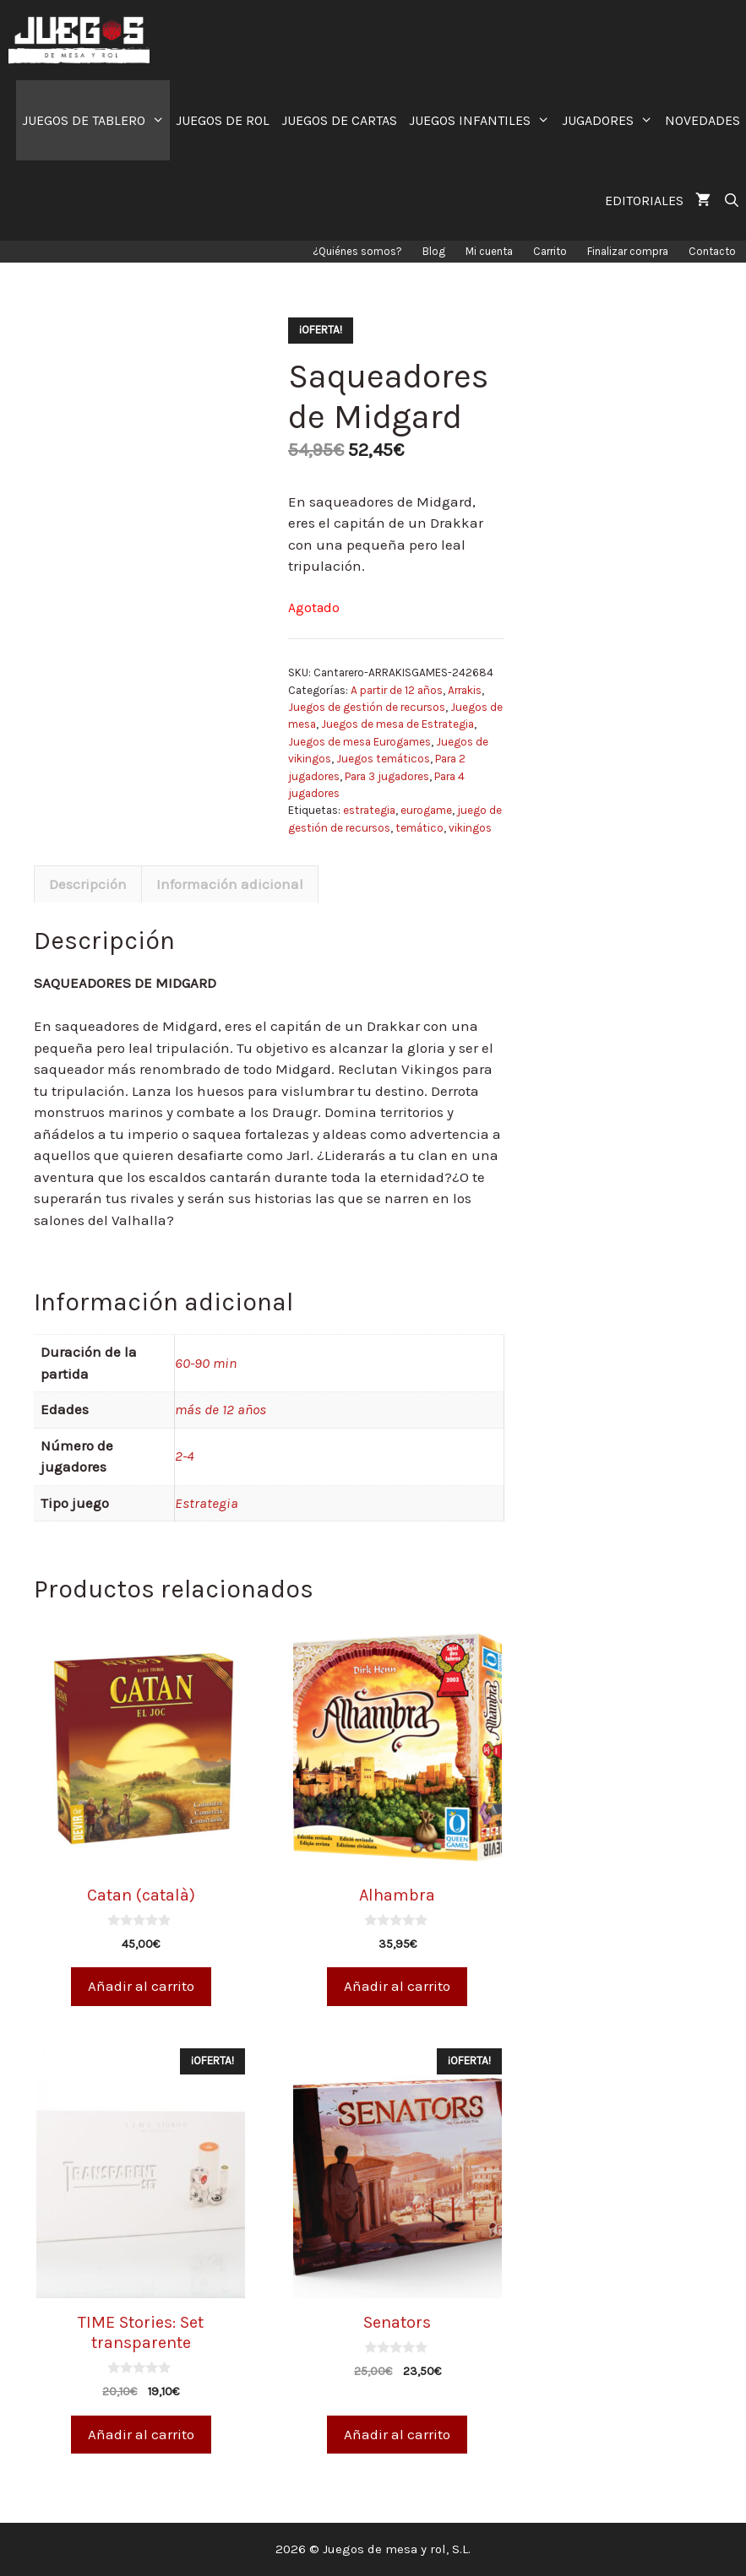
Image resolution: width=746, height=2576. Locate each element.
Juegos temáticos (383, 758)
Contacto (712, 251)
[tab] (88, 884)
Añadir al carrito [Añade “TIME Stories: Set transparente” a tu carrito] (141, 2434)
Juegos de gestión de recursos (366, 707)
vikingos (470, 828)
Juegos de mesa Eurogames (359, 741)
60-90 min (206, 1362)
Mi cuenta (489, 251)
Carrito (550, 251)
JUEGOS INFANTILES (482, 120)
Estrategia (206, 1502)
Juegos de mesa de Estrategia (397, 724)
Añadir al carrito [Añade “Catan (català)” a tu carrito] (141, 1985)
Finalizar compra (627, 251)
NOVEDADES (702, 120)
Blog (433, 251)
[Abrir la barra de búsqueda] (731, 200)
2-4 (184, 1455)
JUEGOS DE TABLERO (96, 120)
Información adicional (229, 884)
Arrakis (465, 690)
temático (419, 828)
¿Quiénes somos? (357, 251)
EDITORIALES (644, 201)
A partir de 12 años (397, 690)
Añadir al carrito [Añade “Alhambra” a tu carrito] (397, 1985)
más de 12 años (220, 1409)
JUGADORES (610, 120)
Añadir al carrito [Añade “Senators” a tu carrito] (397, 2434)
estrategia (369, 810)
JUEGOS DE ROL (223, 120)
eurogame (426, 810)
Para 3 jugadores (387, 776)
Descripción (88, 884)
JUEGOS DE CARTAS (339, 120)
